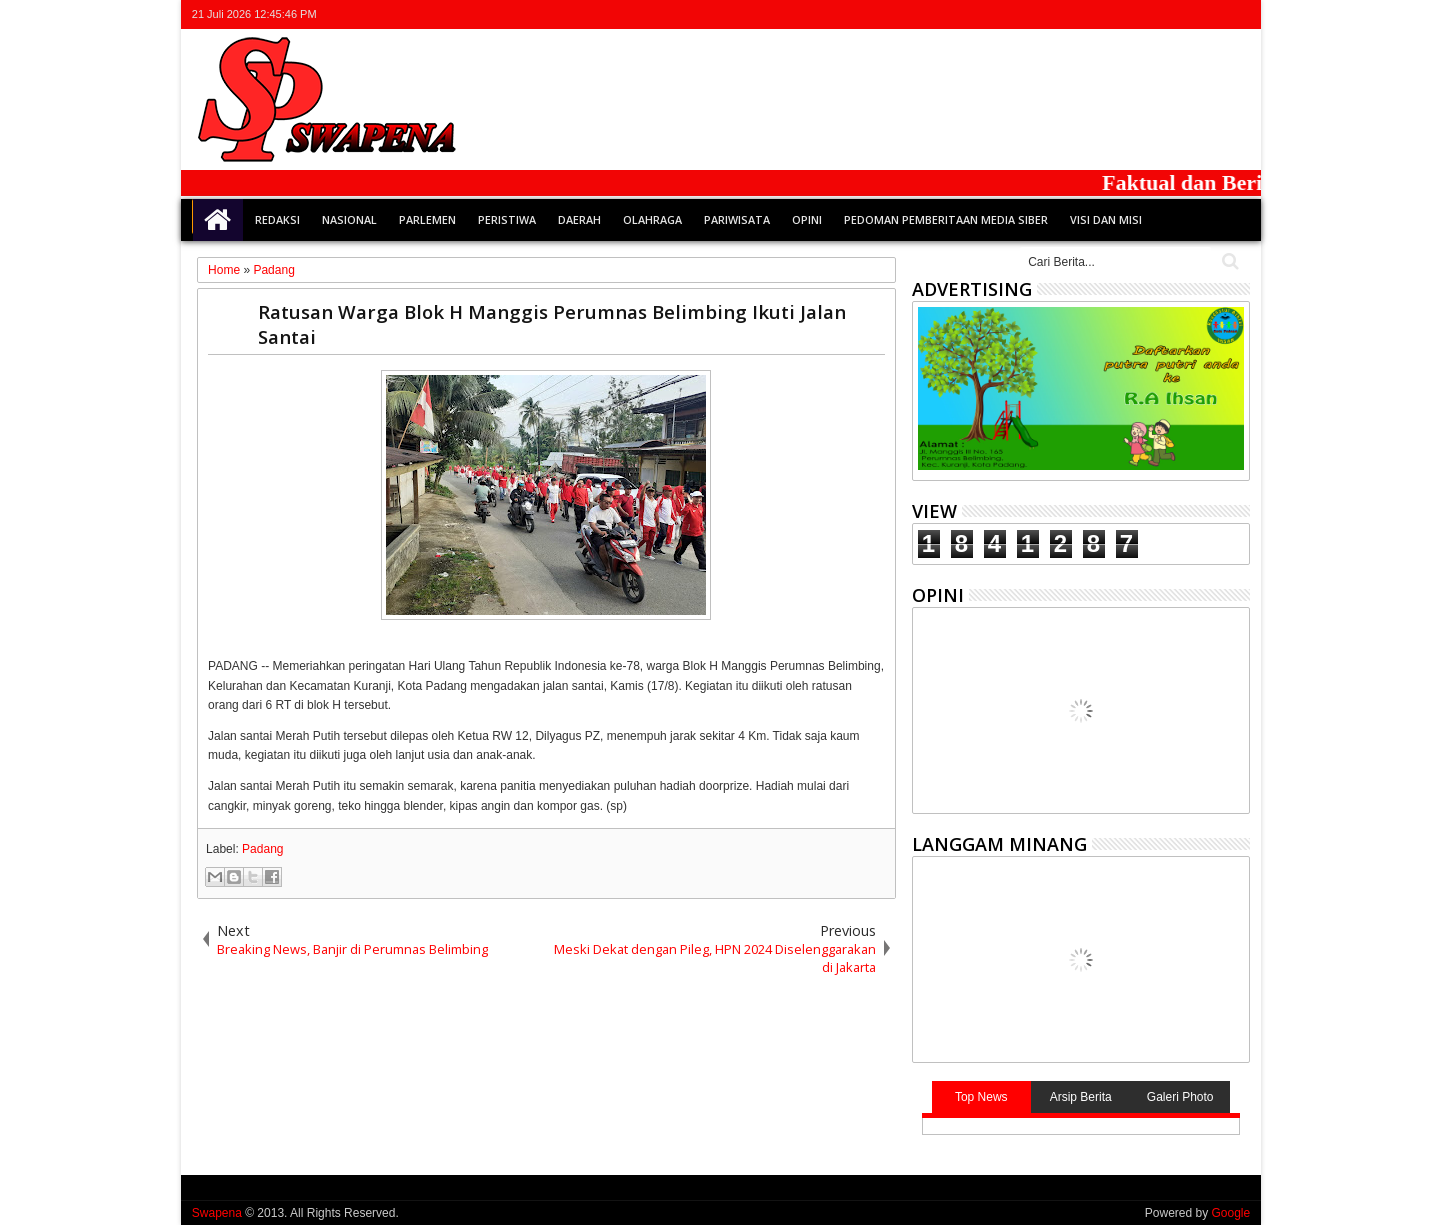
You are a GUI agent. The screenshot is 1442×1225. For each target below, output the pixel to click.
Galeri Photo (1180, 1097)
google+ (1185, 14)
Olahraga (652, 219)
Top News (981, 1097)
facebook (1159, 14)
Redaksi (277, 219)
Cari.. (1228, 261)
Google (1230, 1213)
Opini (807, 219)
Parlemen (427, 219)
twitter (1133, 14)
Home (218, 220)
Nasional (349, 219)
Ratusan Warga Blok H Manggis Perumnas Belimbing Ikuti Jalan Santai (552, 324)
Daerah (579, 219)
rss (1211, 14)
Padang (262, 849)
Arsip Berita (1081, 1097)
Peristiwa (507, 219)
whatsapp (1237, 14)
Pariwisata (737, 219)
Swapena (217, 1213)
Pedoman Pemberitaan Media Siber (946, 219)
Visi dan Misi (1106, 219)
